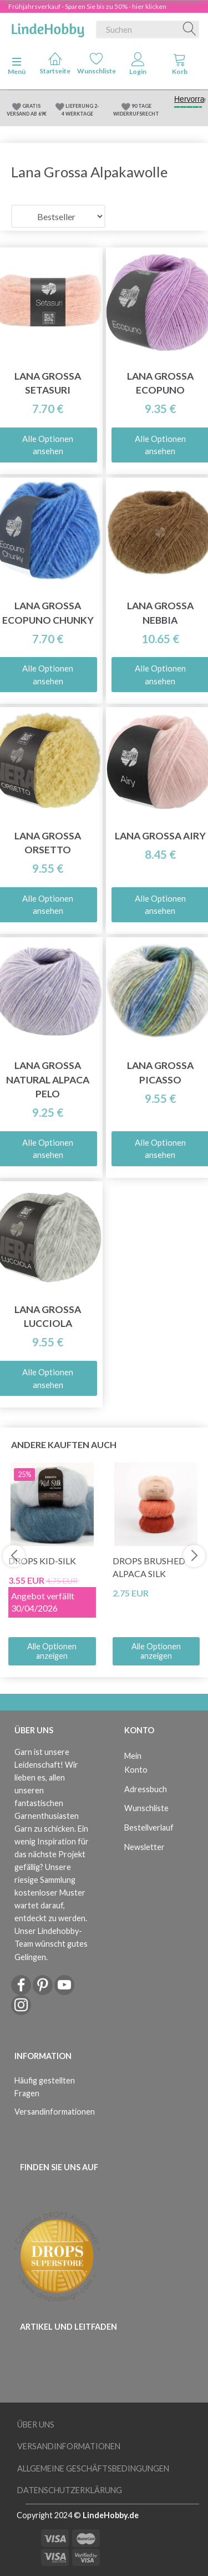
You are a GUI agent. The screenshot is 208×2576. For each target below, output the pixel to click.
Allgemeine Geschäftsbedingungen (93, 2468)
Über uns (35, 2424)
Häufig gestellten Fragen (44, 2087)
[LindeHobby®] (48, 27)
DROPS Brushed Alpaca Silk (149, 1567)
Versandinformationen (49, 2111)
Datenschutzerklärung (69, 2490)
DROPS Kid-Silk (42, 1560)
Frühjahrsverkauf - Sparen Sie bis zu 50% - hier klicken (87, 6)
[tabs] (179, 66)
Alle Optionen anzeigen (52, 1651)
